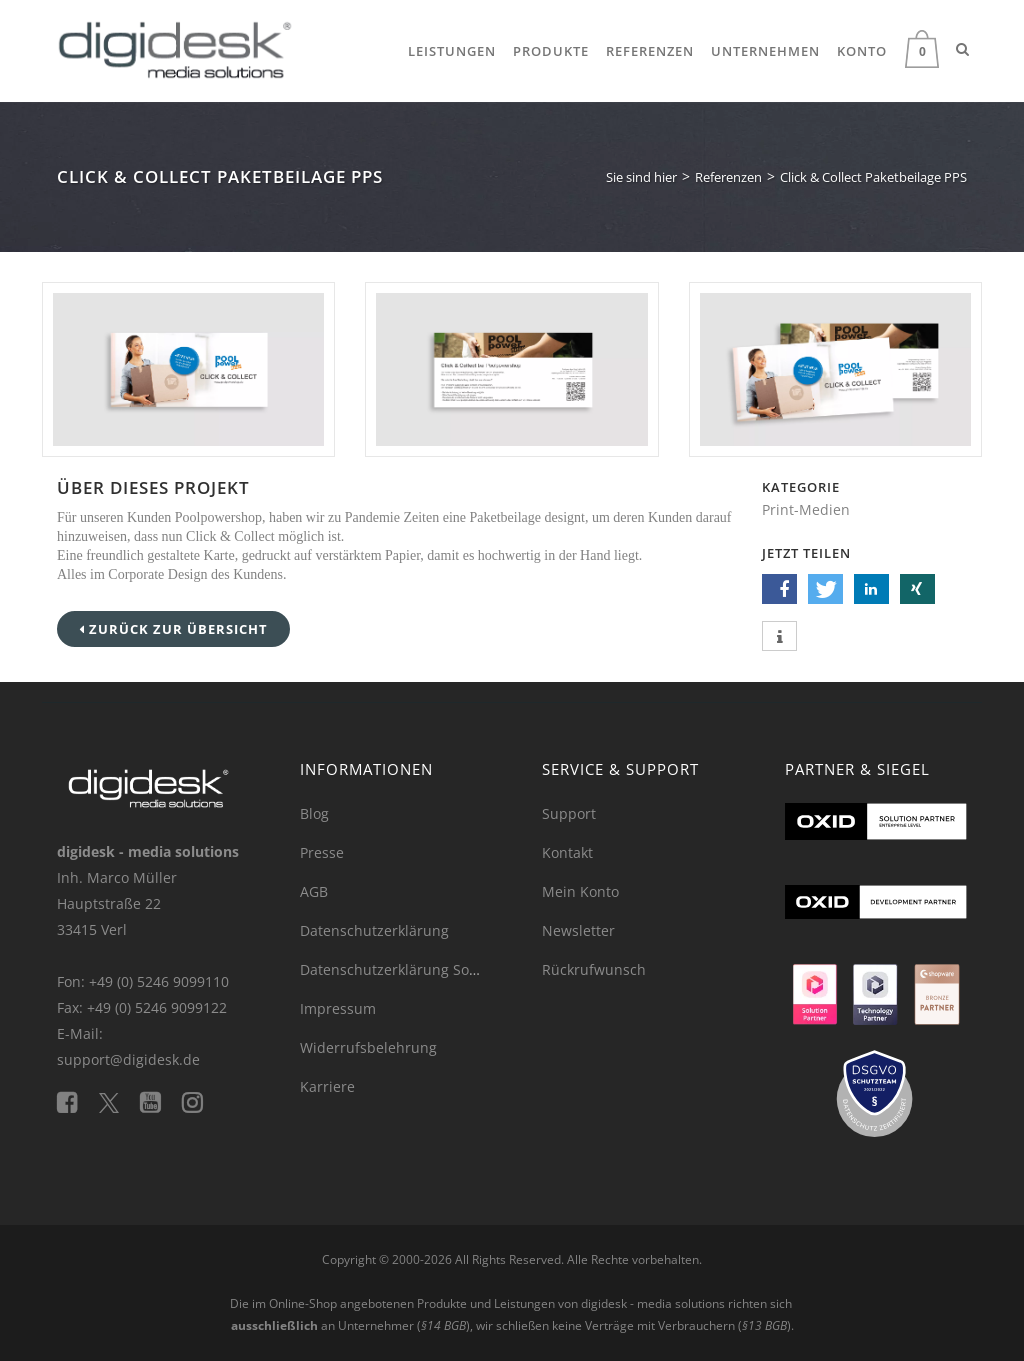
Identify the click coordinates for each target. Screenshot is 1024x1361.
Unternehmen (765, 51)
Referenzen (650, 51)
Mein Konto (580, 891)
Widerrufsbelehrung (368, 1047)
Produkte (551, 51)
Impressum (338, 1008)
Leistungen (452, 51)
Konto (862, 51)
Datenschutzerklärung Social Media (419, 969)
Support (569, 813)
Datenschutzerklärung (374, 930)
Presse (322, 852)
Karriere (327, 1086)
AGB (314, 891)
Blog (314, 813)
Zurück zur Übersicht (173, 629)
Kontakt (567, 852)
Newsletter (578, 930)
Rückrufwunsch (594, 969)
